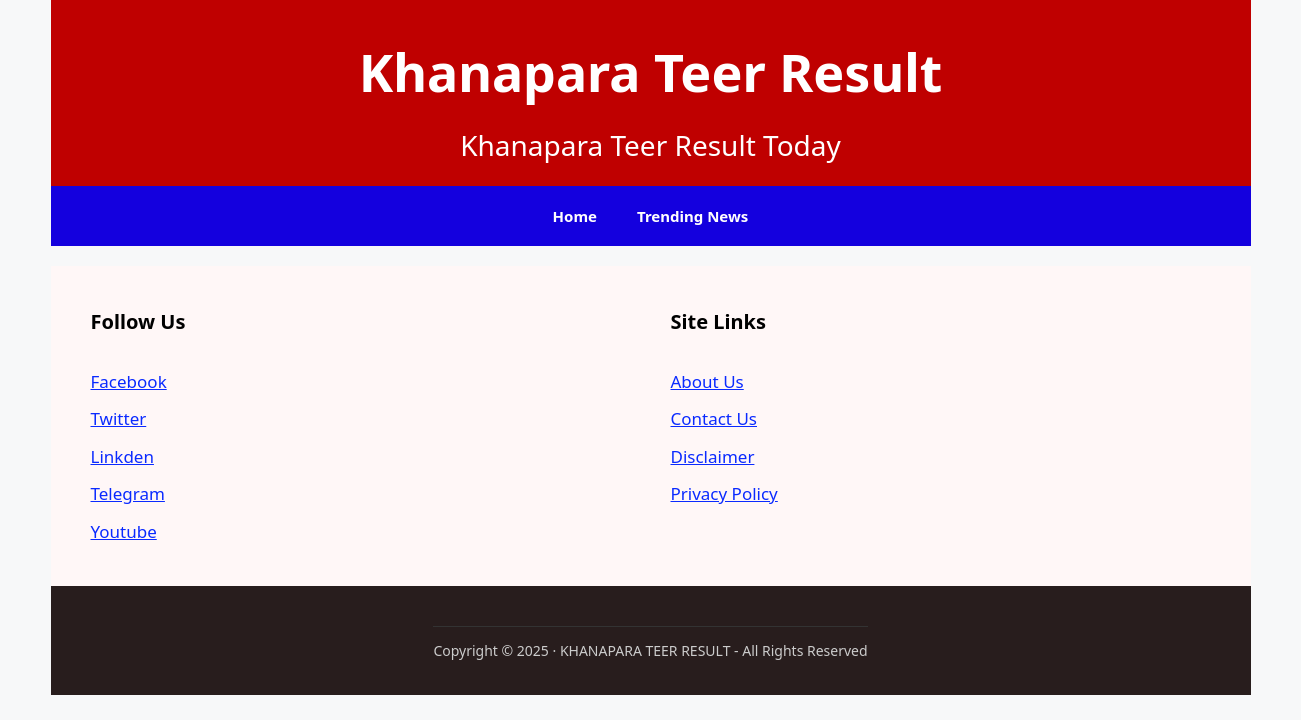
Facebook (129, 381)
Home (575, 216)
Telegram (128, 493)
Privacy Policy (724, 493)
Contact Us (714, 418)
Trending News (692, 216)
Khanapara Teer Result (651, 71)
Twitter (119, 418)
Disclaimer (713, 456)
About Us (707, 381)
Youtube (124, 531)
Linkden (122, 456)
